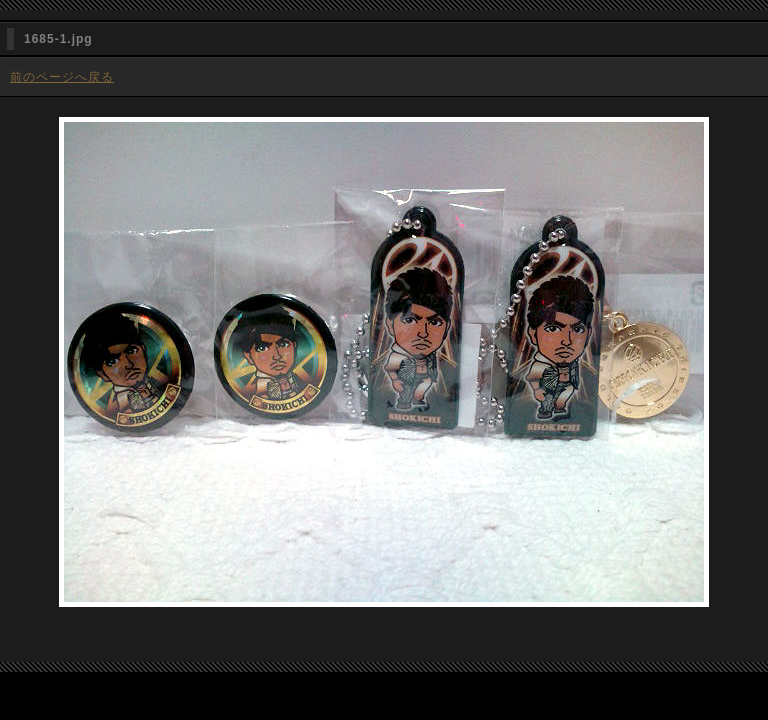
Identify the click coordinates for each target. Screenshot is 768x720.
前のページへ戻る (62, 77)
